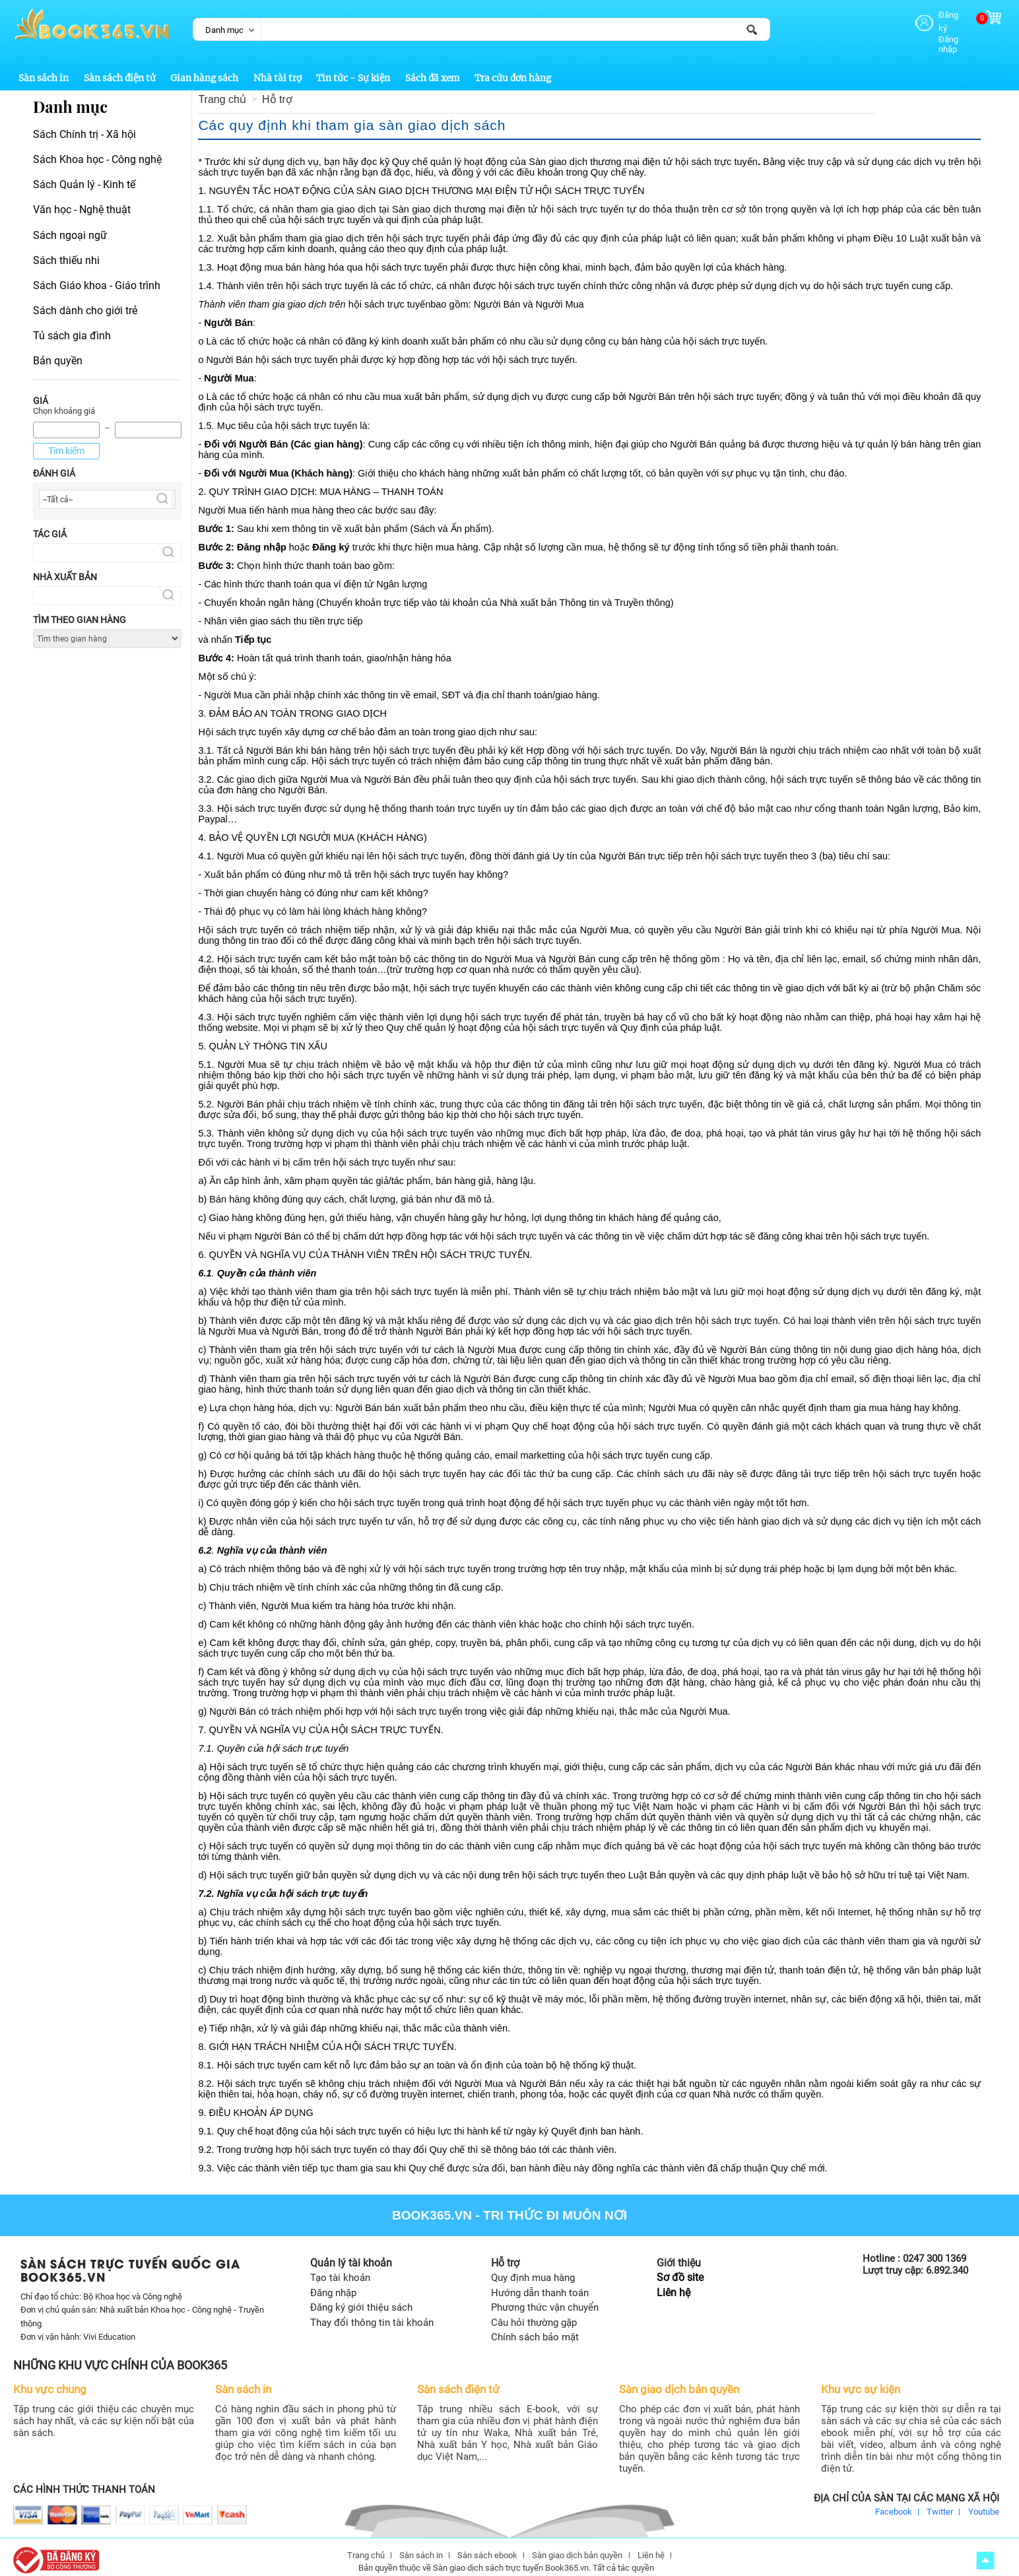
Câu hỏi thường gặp (534, 2311)
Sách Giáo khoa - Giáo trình (96, 274)
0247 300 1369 (934, 2247)
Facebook (893, 2500)
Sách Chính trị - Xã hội (84, 123)
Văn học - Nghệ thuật (82, 198)
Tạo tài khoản (340, 2266)
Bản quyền (57, 349)
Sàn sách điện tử (120, 67)
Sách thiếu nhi (66, 249)
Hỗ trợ (277, 88)
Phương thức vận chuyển (545, 2296)
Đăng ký (930, 15)
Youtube (983, 2500)
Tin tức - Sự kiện (353, 67)
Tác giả (50, 523)
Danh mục (224, 30)
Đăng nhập (935, 27)
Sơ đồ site (680, 2266)
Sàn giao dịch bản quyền (577, 2544)
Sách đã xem (432, 67)
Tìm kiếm (66, 439)
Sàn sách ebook (487, 2544)
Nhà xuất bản (65, 566)
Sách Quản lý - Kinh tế (84, 173)
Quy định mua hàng (533, 2266)
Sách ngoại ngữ (70, 223)
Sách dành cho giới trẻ (85, 299)
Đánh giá (54, 462)
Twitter (940, 2500)
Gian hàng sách (204, 67)
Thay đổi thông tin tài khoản (372, 2311)
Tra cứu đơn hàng (513, 67)
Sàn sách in (43, 67)
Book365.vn (432, 2204)
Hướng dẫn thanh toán (540, 2282)
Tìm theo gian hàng (79, 609)
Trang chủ (222, 88)
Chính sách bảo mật (535, 2326)
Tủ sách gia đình (72, 324)
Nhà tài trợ (277, 67)
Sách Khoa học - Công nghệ (97, 148)
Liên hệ (673, 2281)
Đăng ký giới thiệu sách (361, 2296)
